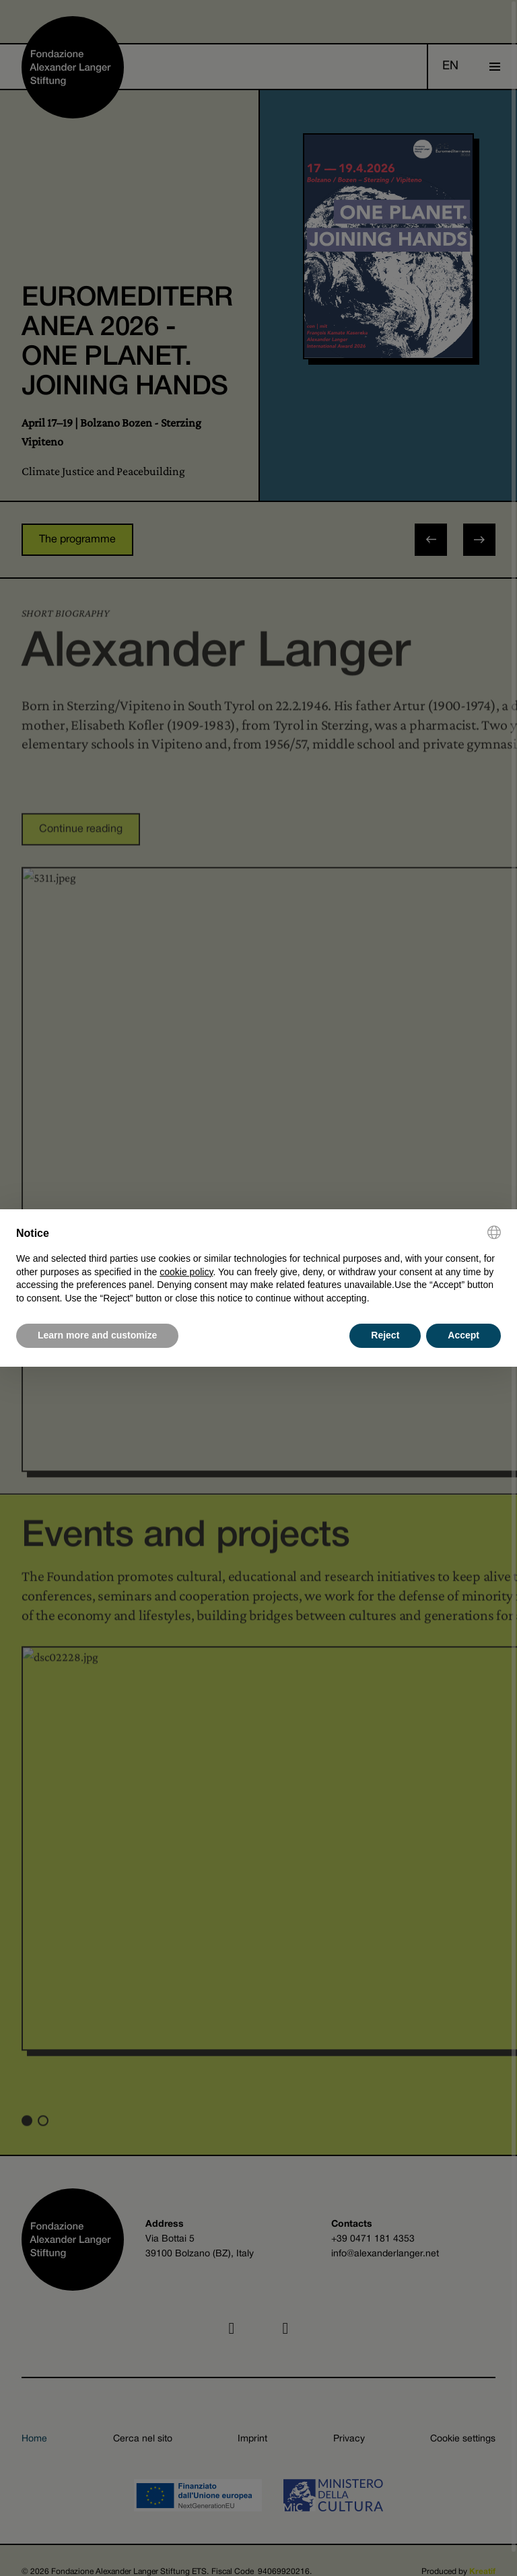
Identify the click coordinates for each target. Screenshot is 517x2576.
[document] (258, 1265)
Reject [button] (385, 1335)
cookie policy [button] (186, 1271)
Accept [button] (463, 1335)
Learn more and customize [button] (97, 1335)
